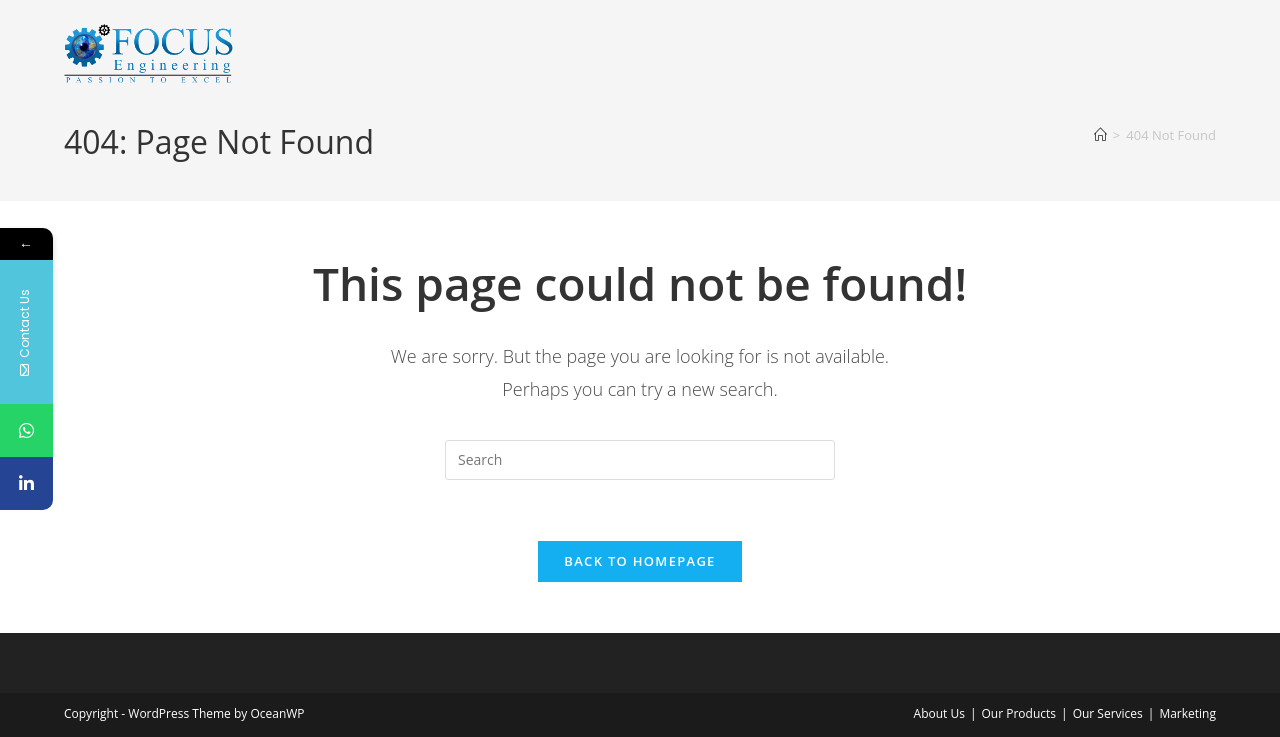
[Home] (1100, 135)
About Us (939, 713)
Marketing (1187, 713)
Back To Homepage (639, 561)
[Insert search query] (640, 460)
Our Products (1019, 713)
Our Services (1108, 713)
